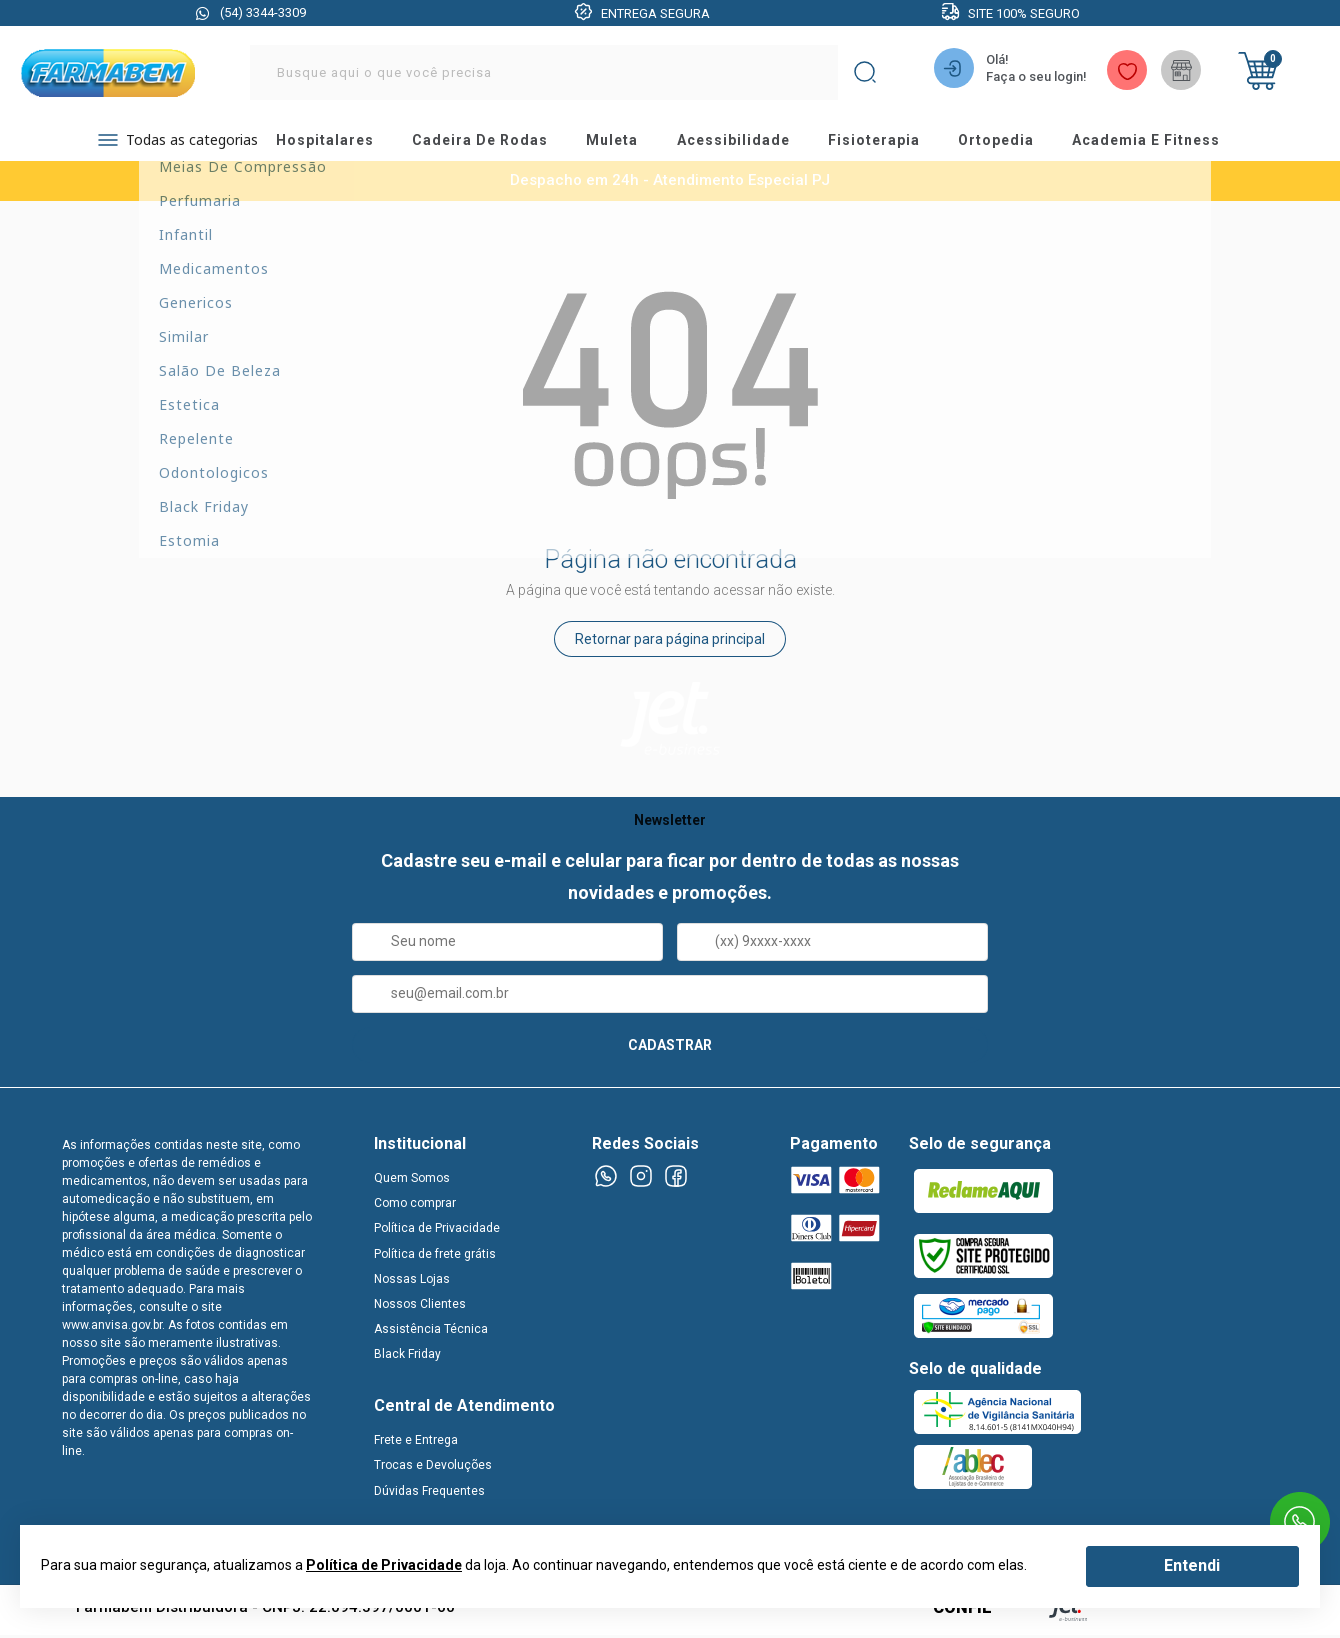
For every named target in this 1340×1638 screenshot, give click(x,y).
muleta (625, 145)
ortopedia (1020, 145)
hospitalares (331, 145)
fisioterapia (894, 145)
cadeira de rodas (490, 145)
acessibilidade (749, 145)
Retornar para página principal (670, 648)
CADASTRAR (670, 1053)
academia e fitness (1174, 145)
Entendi (1192, 1565)
